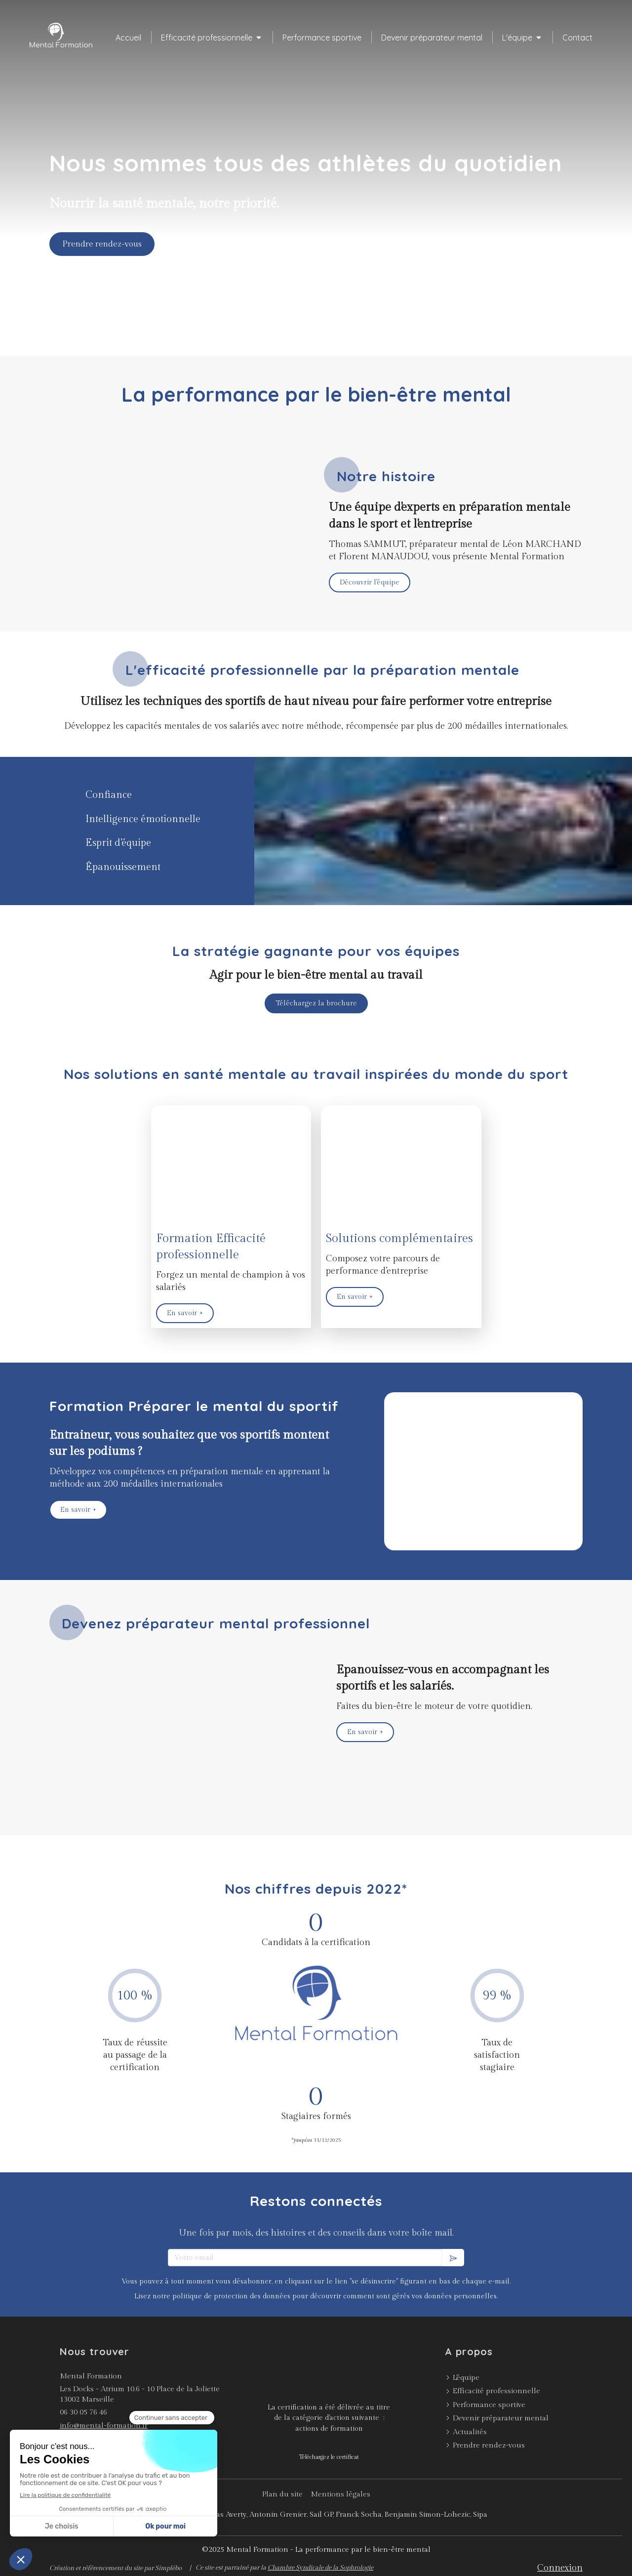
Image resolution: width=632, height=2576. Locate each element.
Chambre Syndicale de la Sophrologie (320, 2568)
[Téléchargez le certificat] (329, 2457)
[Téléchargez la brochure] (316, 1003)
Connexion (560, 2568)
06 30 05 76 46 (83, 2412)
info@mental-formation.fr (104, 2425)
